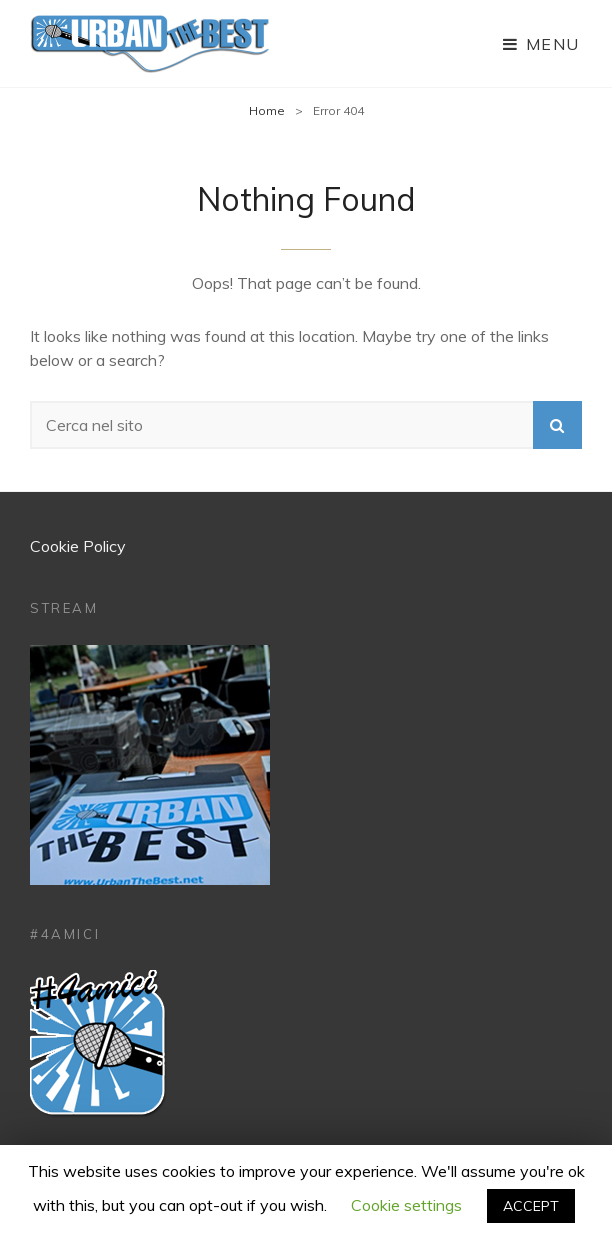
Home (267, 110)
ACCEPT (531, 1206)
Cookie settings (406, 1205)
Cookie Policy (78, 546)
